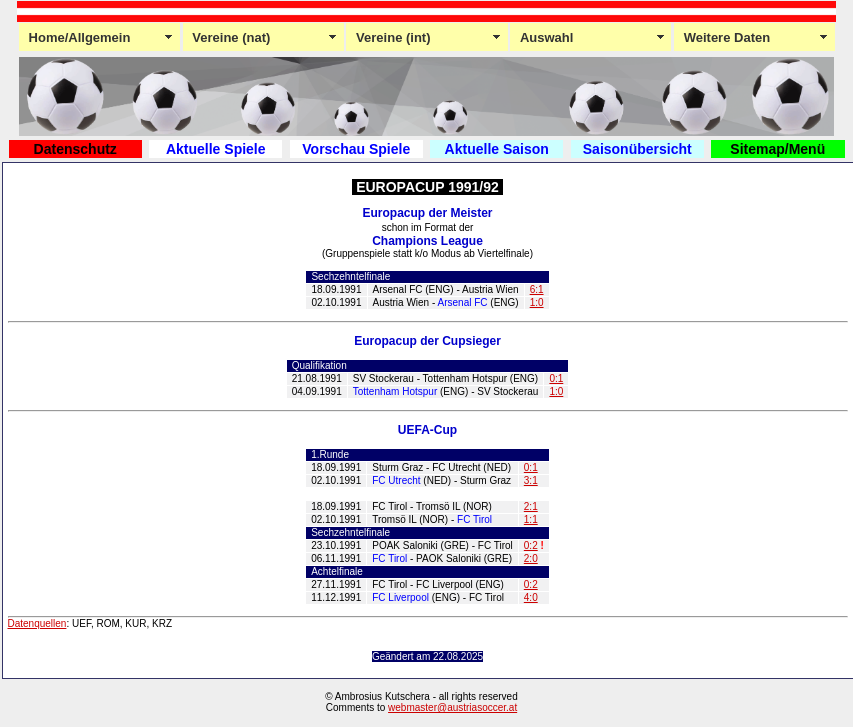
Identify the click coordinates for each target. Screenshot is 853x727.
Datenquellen (37, 623)
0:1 (556, 378)
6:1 (537, 289)
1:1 (531, 519)
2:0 (531, 558)
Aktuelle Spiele (216, 149)
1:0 (537, 302)
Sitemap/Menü (777, 149)
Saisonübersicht (637, 149)
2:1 (531, 506)
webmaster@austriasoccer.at (452, 707)
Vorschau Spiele (356, 149)
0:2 (531, 545)
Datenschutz (75, 149)
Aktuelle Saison (497, 149)
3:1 (531, 480)
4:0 (531, 597)
